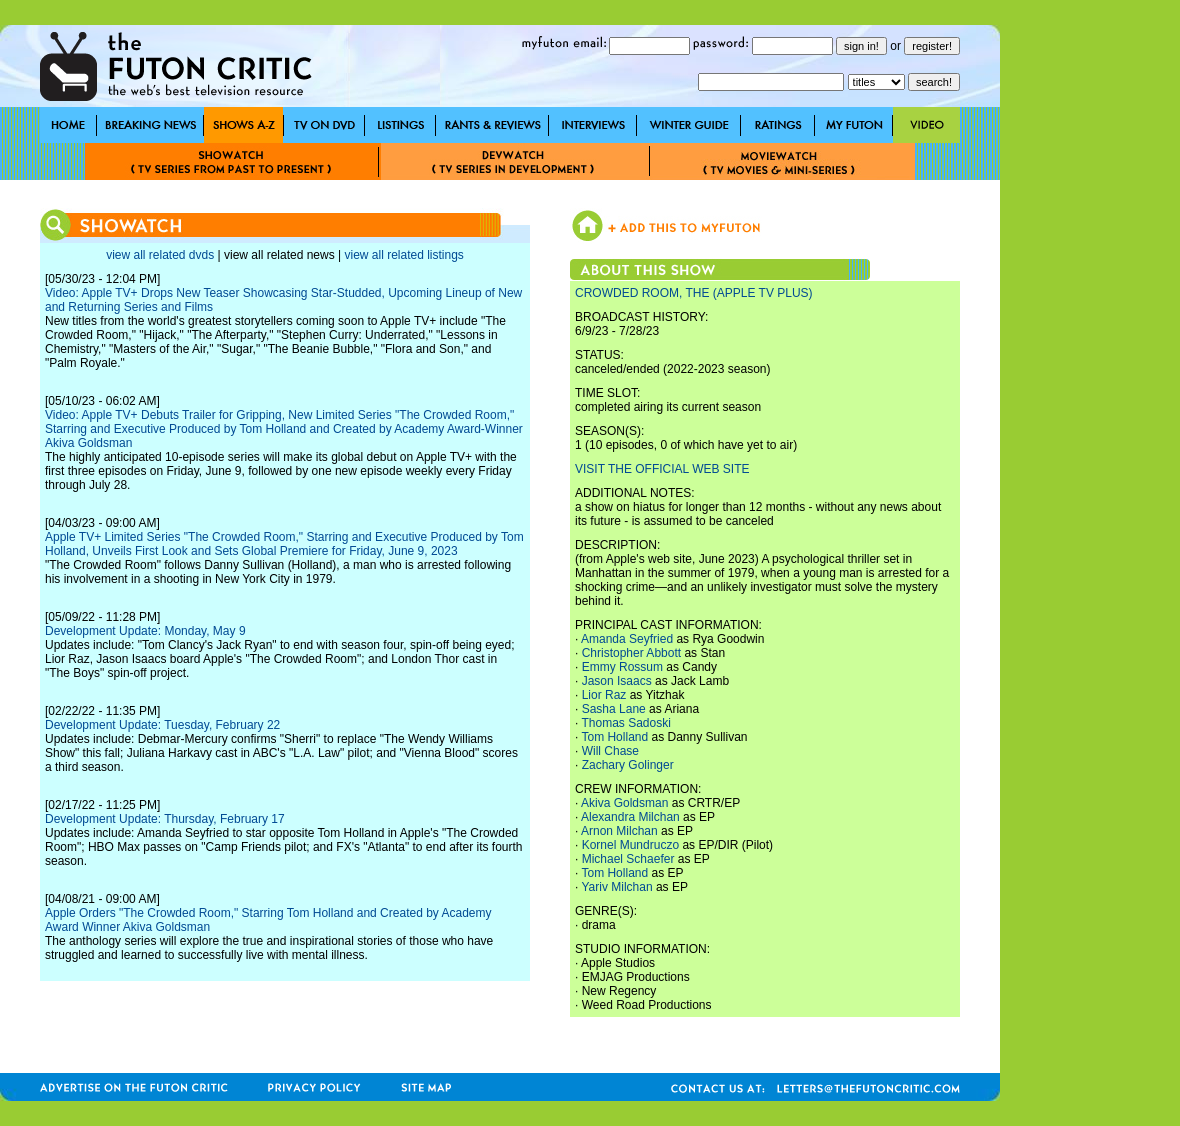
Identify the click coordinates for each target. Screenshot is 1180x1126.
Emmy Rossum (622, 667)
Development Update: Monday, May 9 (145, 631)
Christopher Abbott (631, 653)
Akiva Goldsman (624, 803)
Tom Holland (614, 737)
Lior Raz (604, 695)
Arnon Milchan (619, 831)
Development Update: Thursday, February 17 (165, 819)
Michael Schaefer (628, 859)
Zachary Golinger (628, 765)
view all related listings (403, 255)
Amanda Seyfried (627, 639)
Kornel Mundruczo (630, 845)
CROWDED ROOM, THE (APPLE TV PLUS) (694, 293)
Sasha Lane (614, 709)
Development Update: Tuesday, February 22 (162, 725)
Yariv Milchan (616, 887)
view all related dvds (160, 255)
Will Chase (610, 751)
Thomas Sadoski (625, 723)
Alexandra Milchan (630, 817)
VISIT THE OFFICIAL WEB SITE (662, 469)
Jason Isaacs (617, 681)
